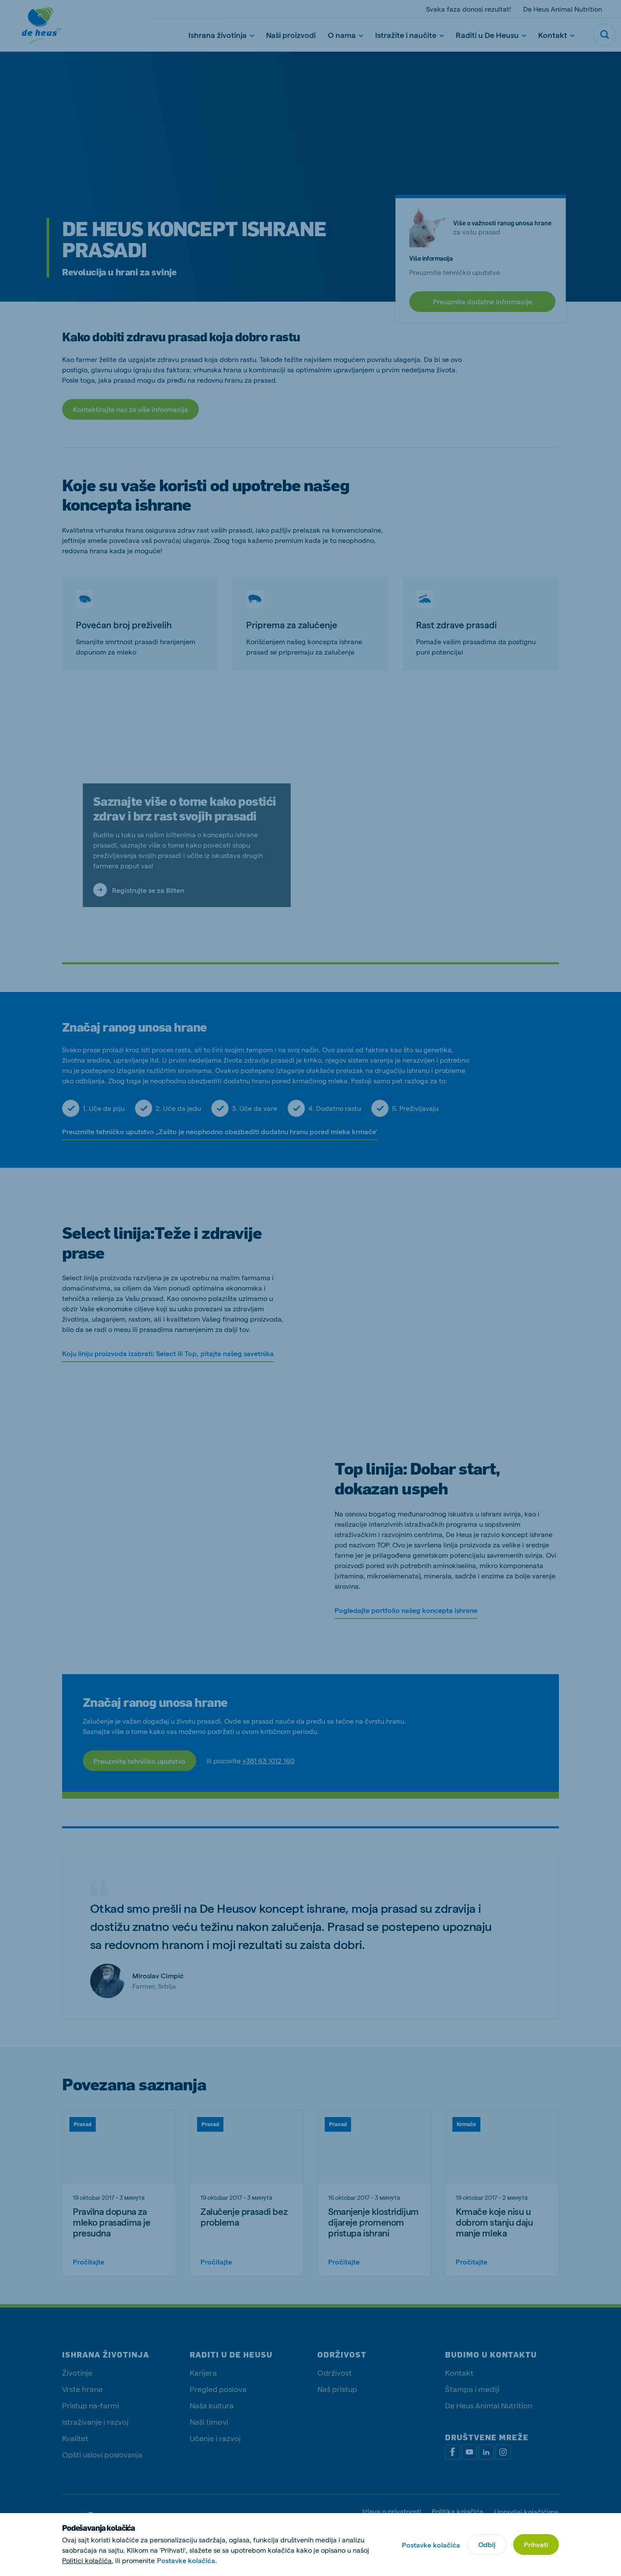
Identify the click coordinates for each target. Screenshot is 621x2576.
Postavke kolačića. (187, 2560)
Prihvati (536, 2544)
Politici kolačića (87, 2560)
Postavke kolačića (431, 2545)
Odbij (487, 2544)
